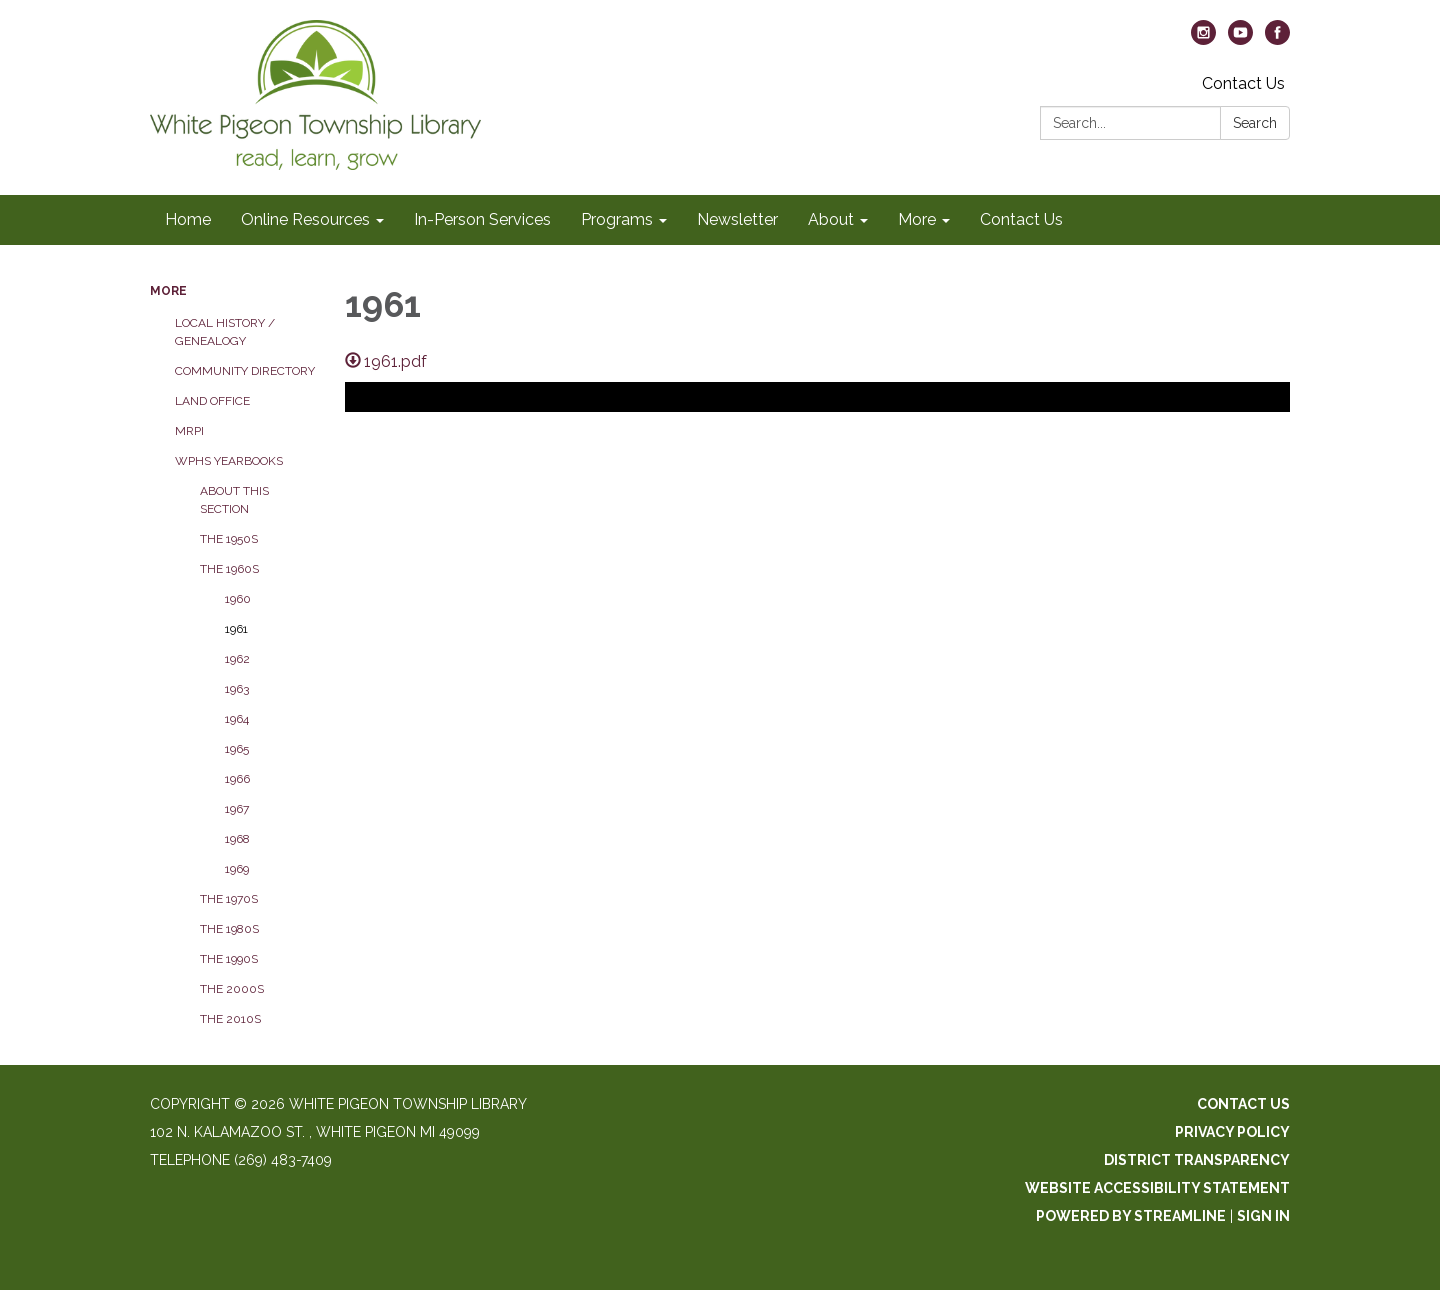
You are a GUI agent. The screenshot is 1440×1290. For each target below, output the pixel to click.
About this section (234, 500)
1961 (236, 629)
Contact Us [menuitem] (1021, 219)
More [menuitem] (917, 219)
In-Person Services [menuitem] (482, 219)
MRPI (189, 431)
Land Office (212, 401)
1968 (237, 839)
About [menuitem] (831, 219)
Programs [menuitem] (617, 219)
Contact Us (1243, 83)
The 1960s (229, 569)
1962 (237, 659)
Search (1255, 123)
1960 (238, 599)
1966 (237, 779)
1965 (237, 749)
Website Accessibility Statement (1157, 1188)
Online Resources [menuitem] (305, 219)
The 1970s (229, 899)
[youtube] (1240, 39)
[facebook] (1277, 39)
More (168, 291)
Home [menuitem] (188, 219)
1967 (237, 809)
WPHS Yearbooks (229, 461)
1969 (237, 869)
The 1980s (229, 929)
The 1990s (229, 959)
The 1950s (229, 539)
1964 (237, 719)
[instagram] (1203, 39)
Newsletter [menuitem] (737, 219)
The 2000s (232, 989)
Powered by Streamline (1131, 1216)
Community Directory (245, 371)
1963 (237, 689)
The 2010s (230, 1019)
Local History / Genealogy (225, 332)
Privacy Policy (1232, 1132)
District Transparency (1197, 1160)
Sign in (1263, 1216)
